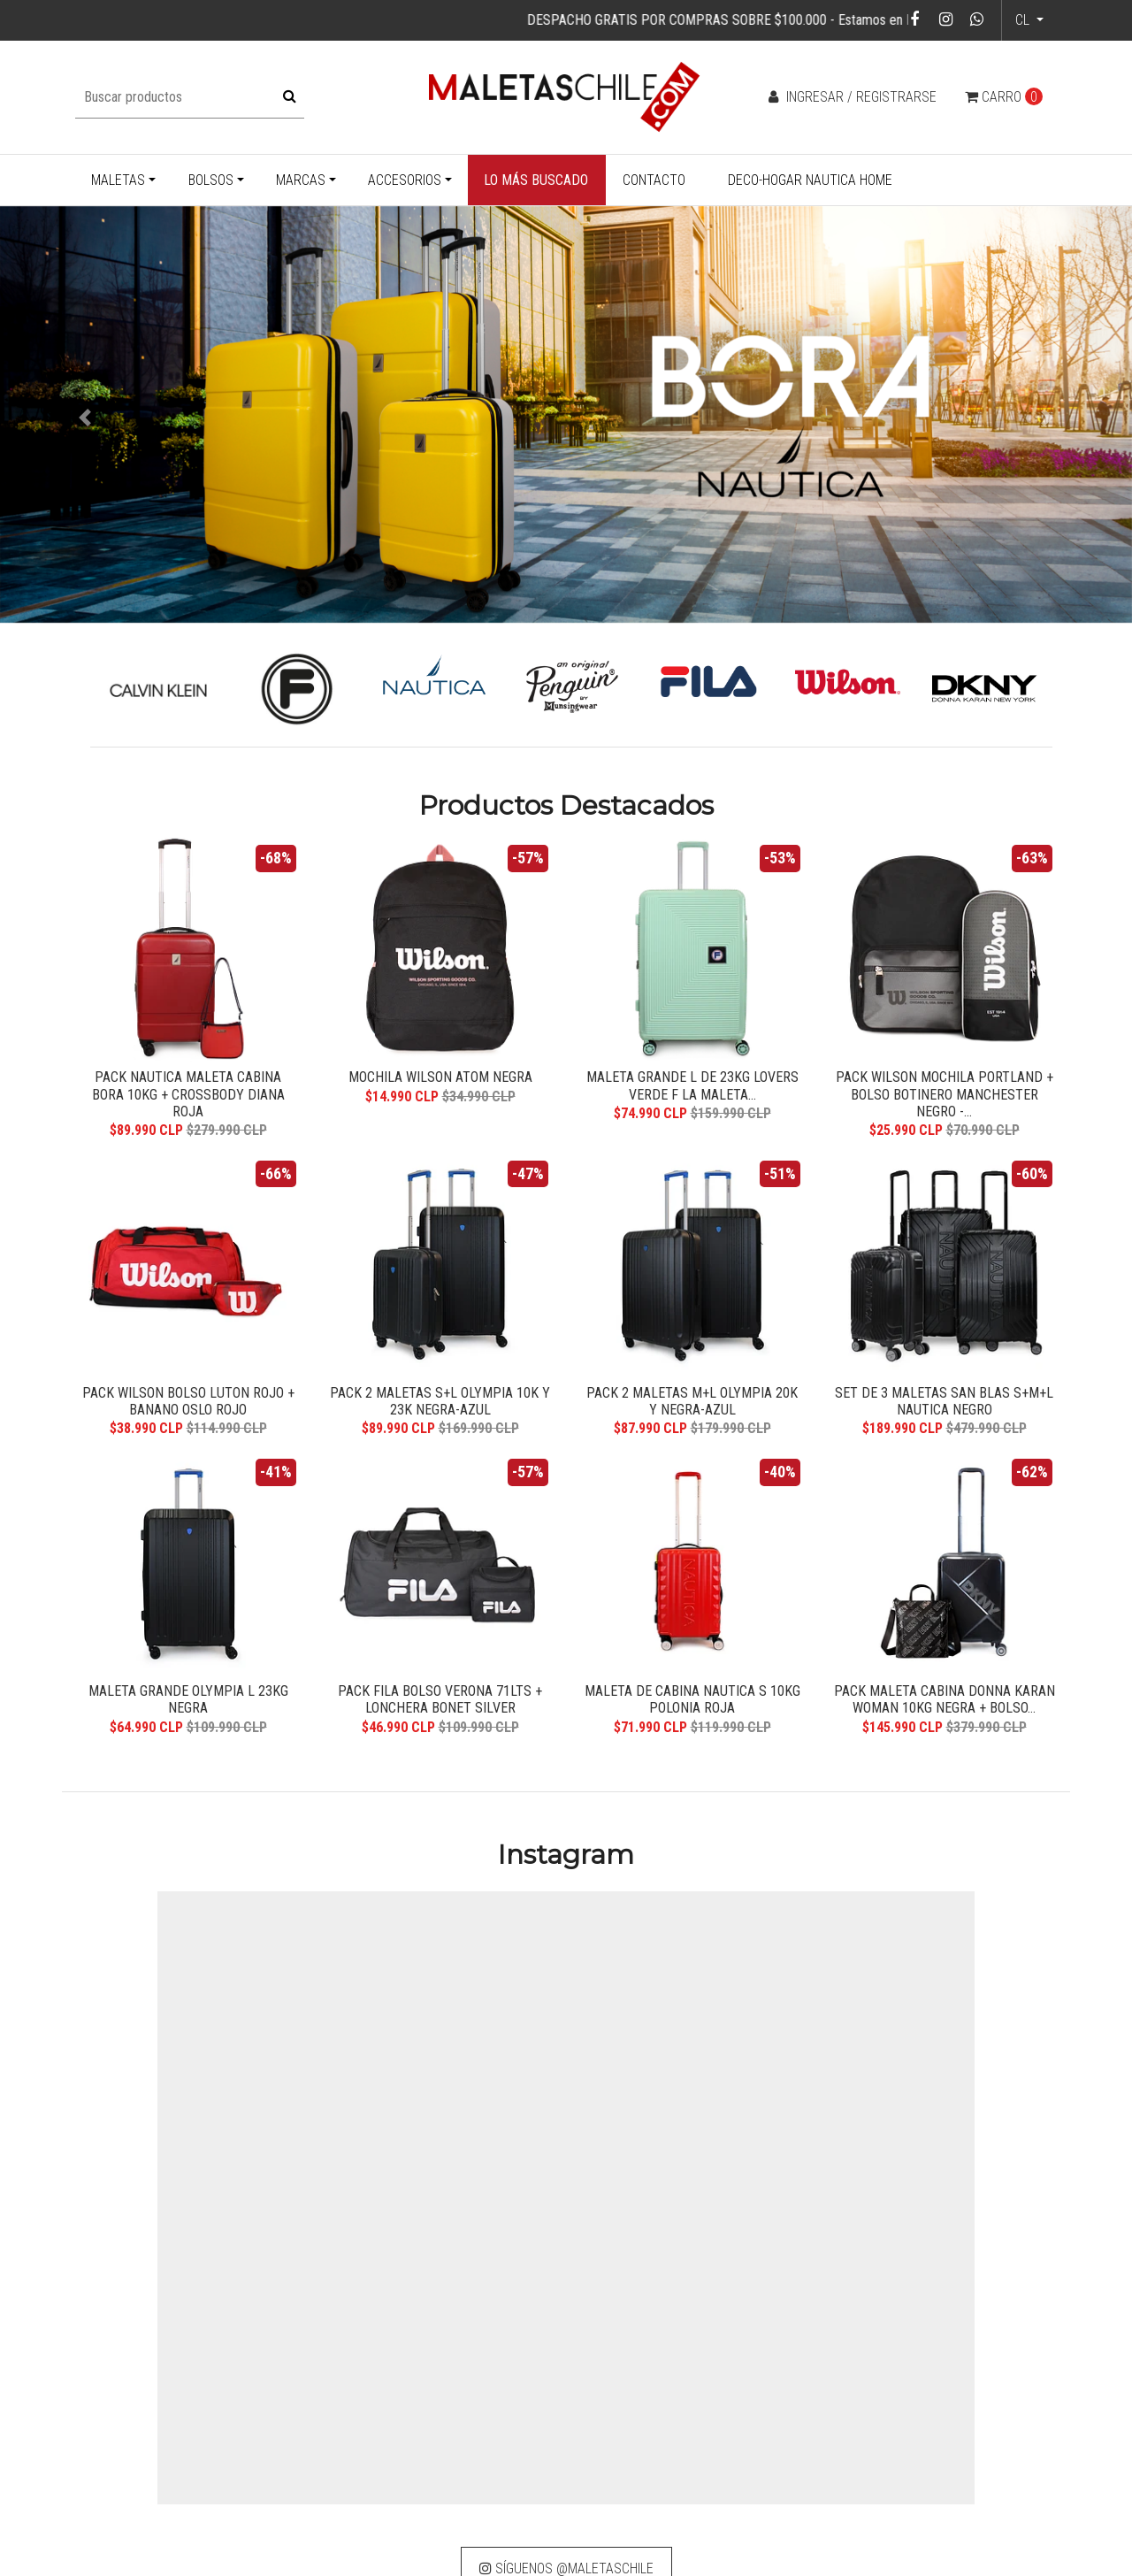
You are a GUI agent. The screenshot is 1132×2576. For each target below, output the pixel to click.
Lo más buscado (536, 180)
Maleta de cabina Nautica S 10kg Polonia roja (692, 1700)
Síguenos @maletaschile (566, 2275)
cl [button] (1024, 20)
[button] (85, 418)
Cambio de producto (691, 2434)
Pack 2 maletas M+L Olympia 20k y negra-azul (692, 1397)
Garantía (658, 2412)
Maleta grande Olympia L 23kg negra (188, 1700)
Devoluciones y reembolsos (712, 2458)
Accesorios (404, 180)
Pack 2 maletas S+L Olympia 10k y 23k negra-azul (440, 1397)
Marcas (300, 180)
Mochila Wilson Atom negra (440, 1070)
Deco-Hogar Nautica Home (810, 180)
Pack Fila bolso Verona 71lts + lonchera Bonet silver (440, 1700)
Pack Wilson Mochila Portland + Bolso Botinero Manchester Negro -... (944, 1087)
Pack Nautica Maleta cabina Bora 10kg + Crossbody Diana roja (188, 1079)
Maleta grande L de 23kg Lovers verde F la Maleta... (692, 1079)
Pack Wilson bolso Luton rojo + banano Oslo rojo (188, 1397)
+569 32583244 (460, 2498)
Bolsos (210, 180)
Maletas (118, 180)
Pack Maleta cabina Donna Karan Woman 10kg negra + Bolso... (944, 1700)
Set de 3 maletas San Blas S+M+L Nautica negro (944, 1397)
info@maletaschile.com (482, 2475)
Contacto (654, 180)
